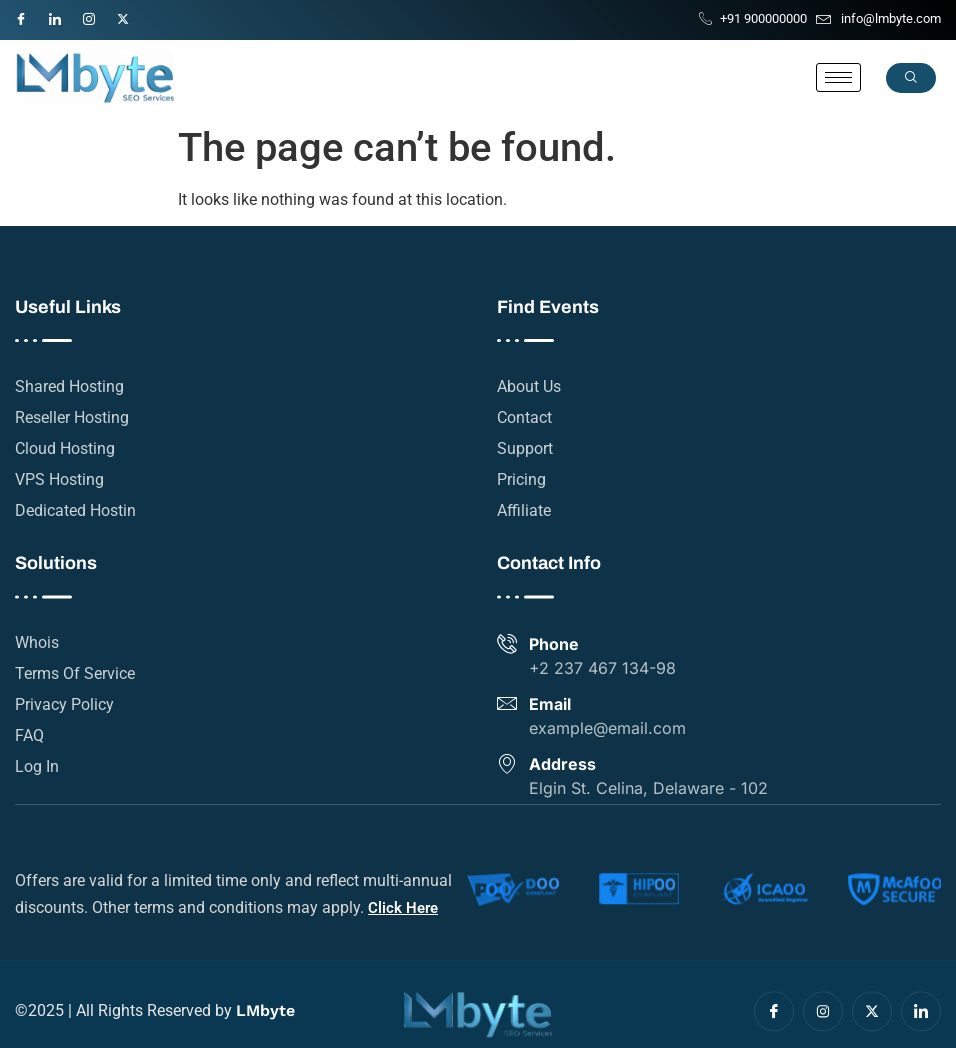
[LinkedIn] (64, 15)
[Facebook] (30, 15)
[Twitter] (132, 15)
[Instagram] (98, 15)
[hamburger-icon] (838, 77)
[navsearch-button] (911, 78)
